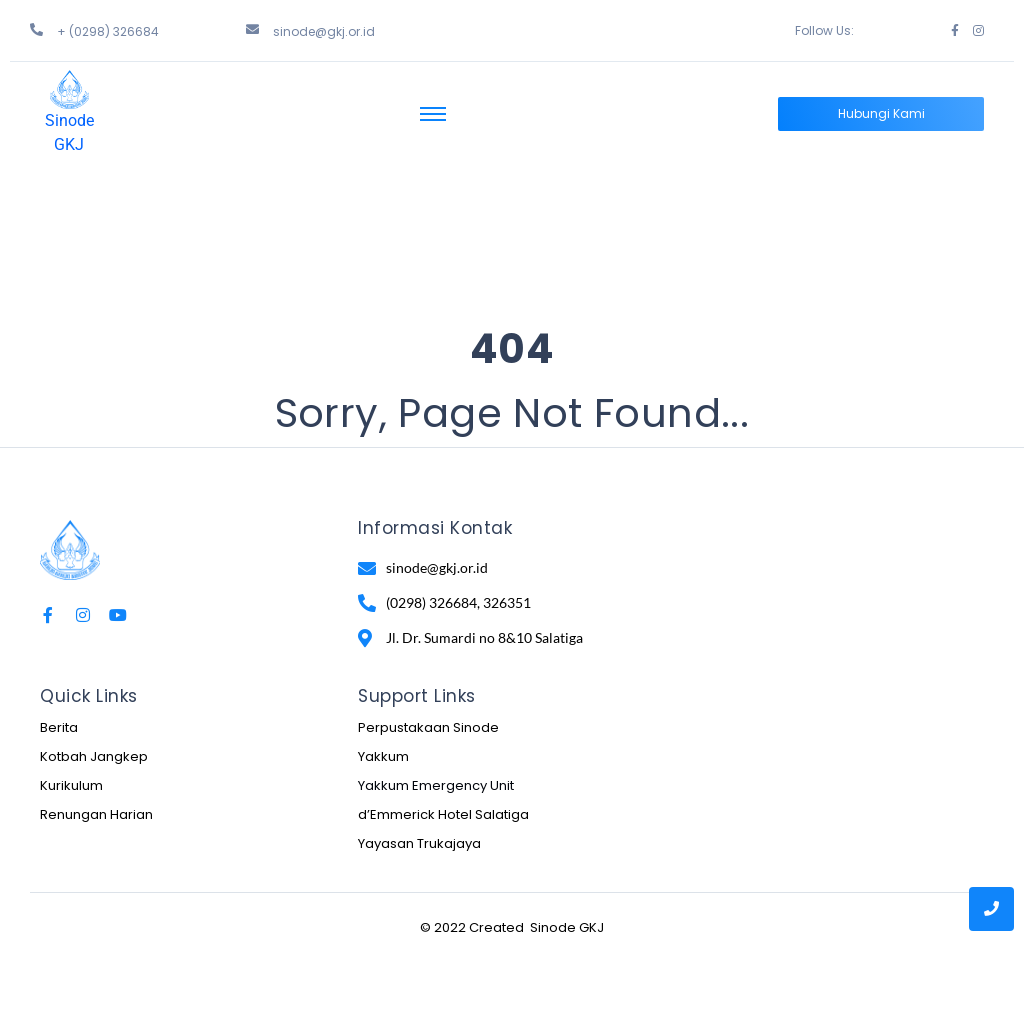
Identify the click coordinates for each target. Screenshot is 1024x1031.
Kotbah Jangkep (94, 756)
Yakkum (383, 756)
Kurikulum (71, 785)
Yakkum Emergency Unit (436, 785)
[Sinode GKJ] (69, 89)
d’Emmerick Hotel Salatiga (443, 814)
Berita (59, 727)
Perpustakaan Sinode (428, 727)
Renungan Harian (96, 814)
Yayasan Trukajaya (419, 843)
